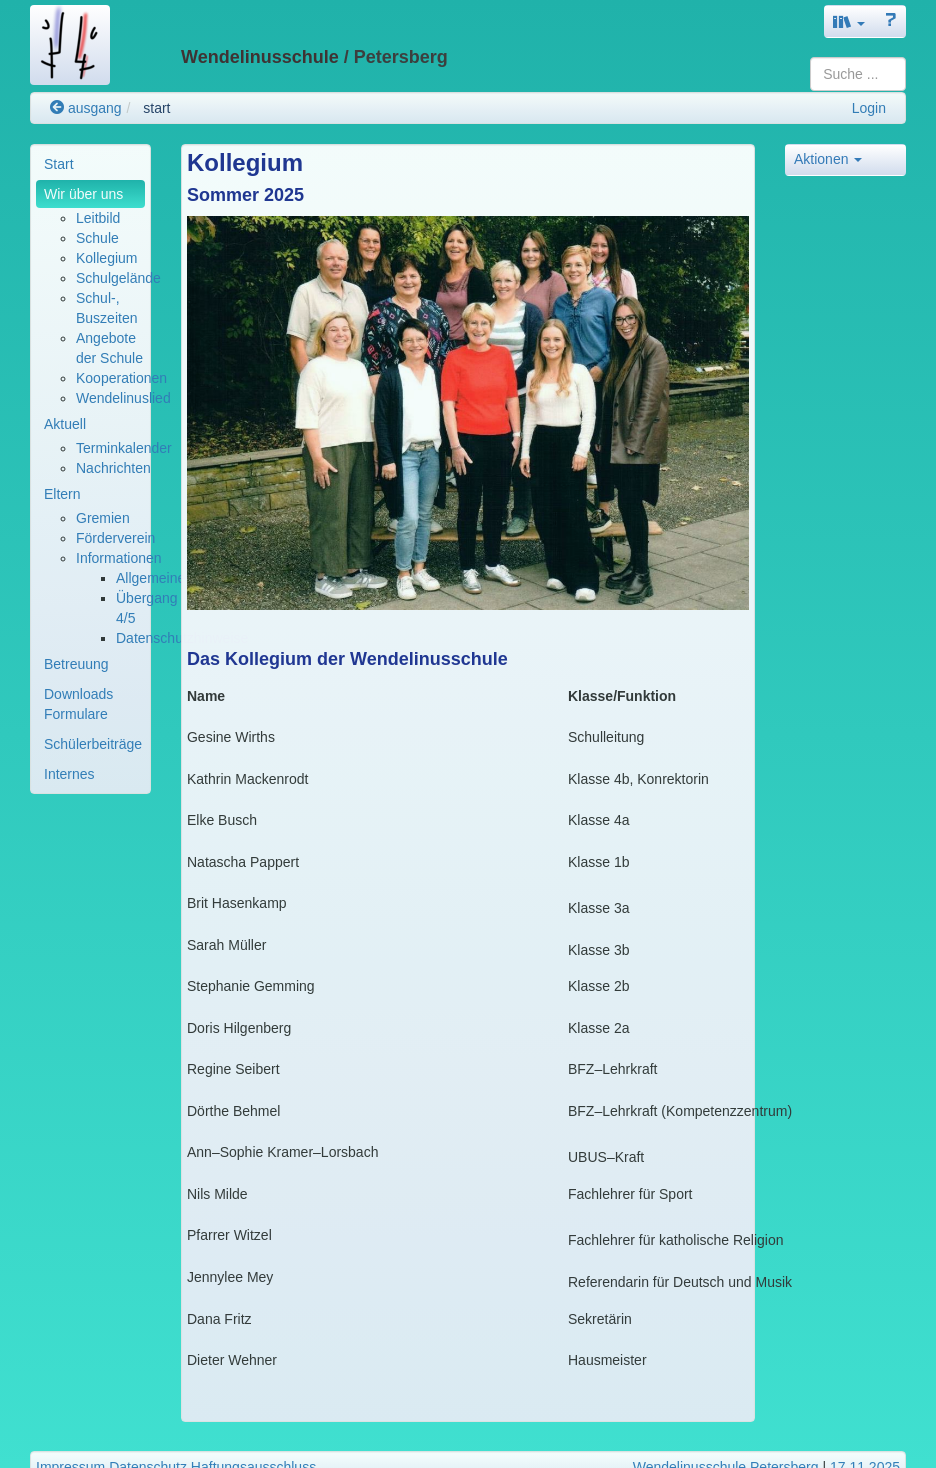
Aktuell (65, 424)
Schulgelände (118, 278)
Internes (69, 774)
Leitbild (98, 218)
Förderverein (115, 538)
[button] (849, 21)
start (156, 108)
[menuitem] (90, 164)
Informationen (119, 558)
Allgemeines (154, 578)
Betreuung (76, 664)
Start (59, 164)
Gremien (103, 518)
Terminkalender (124, 448)
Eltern (62, 494)
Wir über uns (83, 194)
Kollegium (106, 258)
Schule (97, 238)
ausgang (86, 108)
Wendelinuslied (123, 398)
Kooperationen (121, 378)
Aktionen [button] (828, 159)
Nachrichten (113, 468)
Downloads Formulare (78, 704)
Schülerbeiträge (93, 744)
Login (869, 108)
